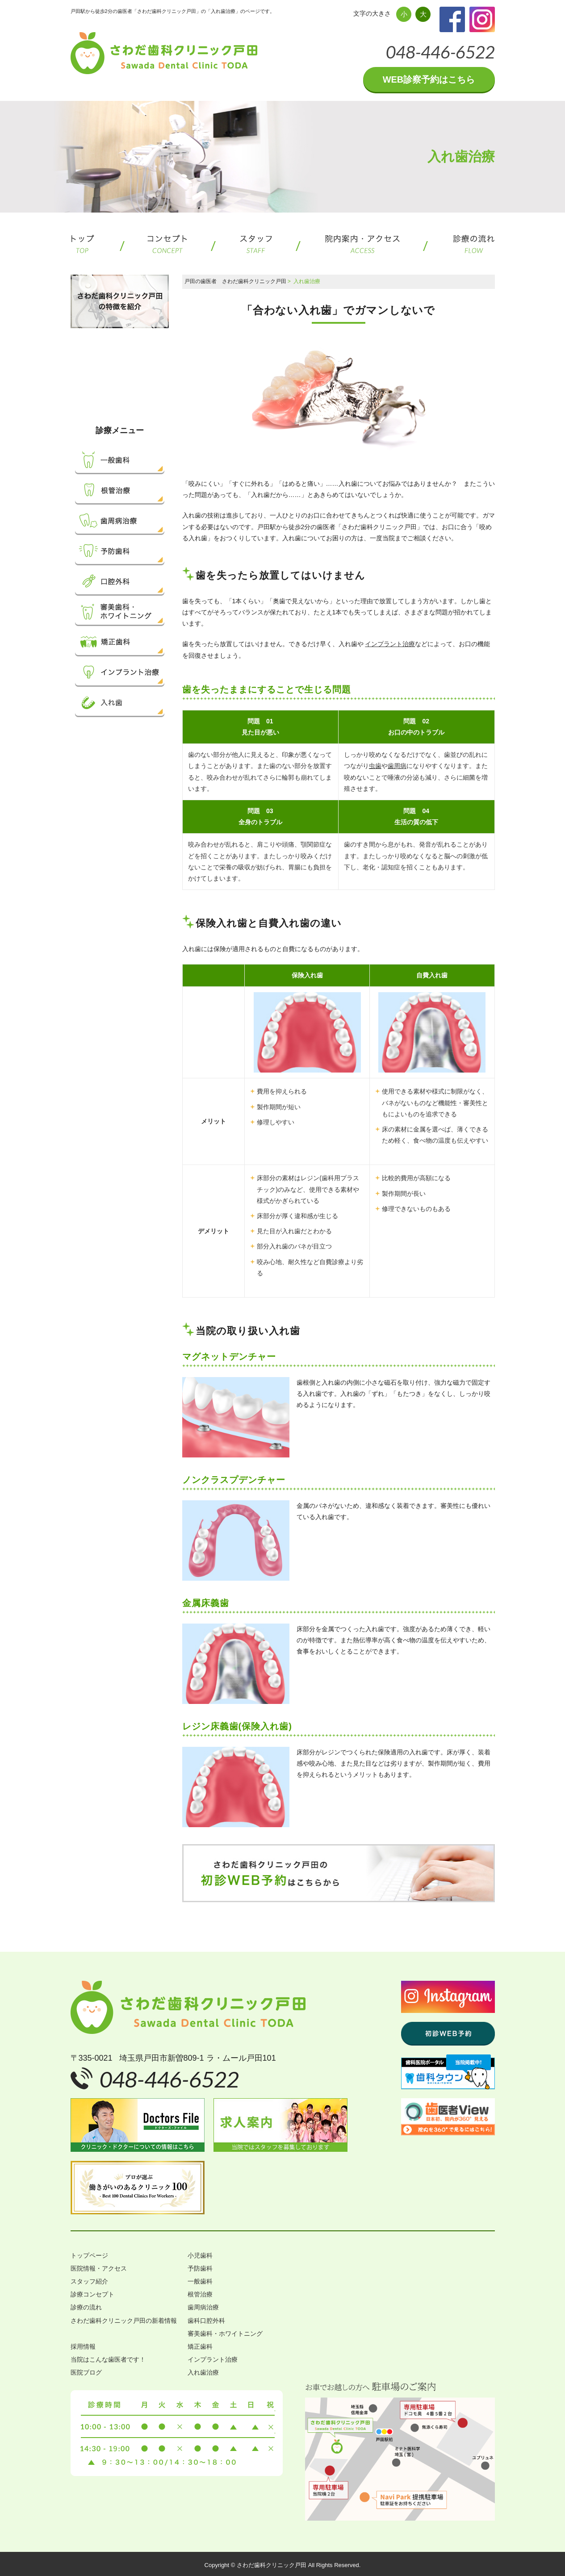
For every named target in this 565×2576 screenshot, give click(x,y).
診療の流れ (86, 2307)
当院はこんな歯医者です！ (108, 2359)
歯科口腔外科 (206, 2320)
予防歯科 (200, 2268)
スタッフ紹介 (89, 2281)
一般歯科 (200, 2281)
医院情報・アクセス (99, 2268)
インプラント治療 (390, 643)
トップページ (89, 2255)
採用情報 (83, 2346)
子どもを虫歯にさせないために (133, 369)
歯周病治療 (203, 2307)
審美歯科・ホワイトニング (225, 2333)
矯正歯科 (200, 2346)
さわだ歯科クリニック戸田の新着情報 (124, 2320)
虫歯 (375, 765)
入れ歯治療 (203, 2372)
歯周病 (397, 765)
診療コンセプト (92, 2294)
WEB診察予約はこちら (429, 79)
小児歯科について (133, 388)
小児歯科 (200, 2255)
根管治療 (200, 2294)
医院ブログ (86, 2372)
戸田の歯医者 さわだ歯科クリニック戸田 (235, 281)
